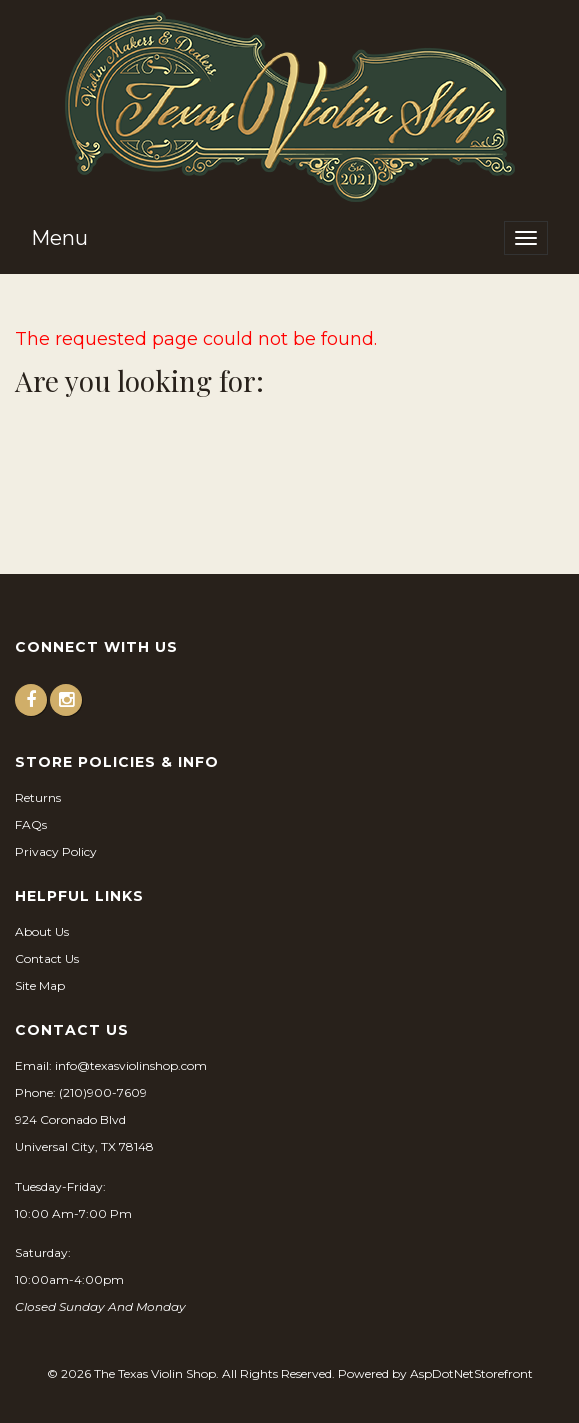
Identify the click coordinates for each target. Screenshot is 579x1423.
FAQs (31, 824)
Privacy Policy (56, 851)
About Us (42, 931)
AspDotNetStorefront (471, 1373)
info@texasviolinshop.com (131, 1065)
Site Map (40, 985)
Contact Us (47, 958)
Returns (38, 797)
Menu (59, 238)
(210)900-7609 (103, 1092)
